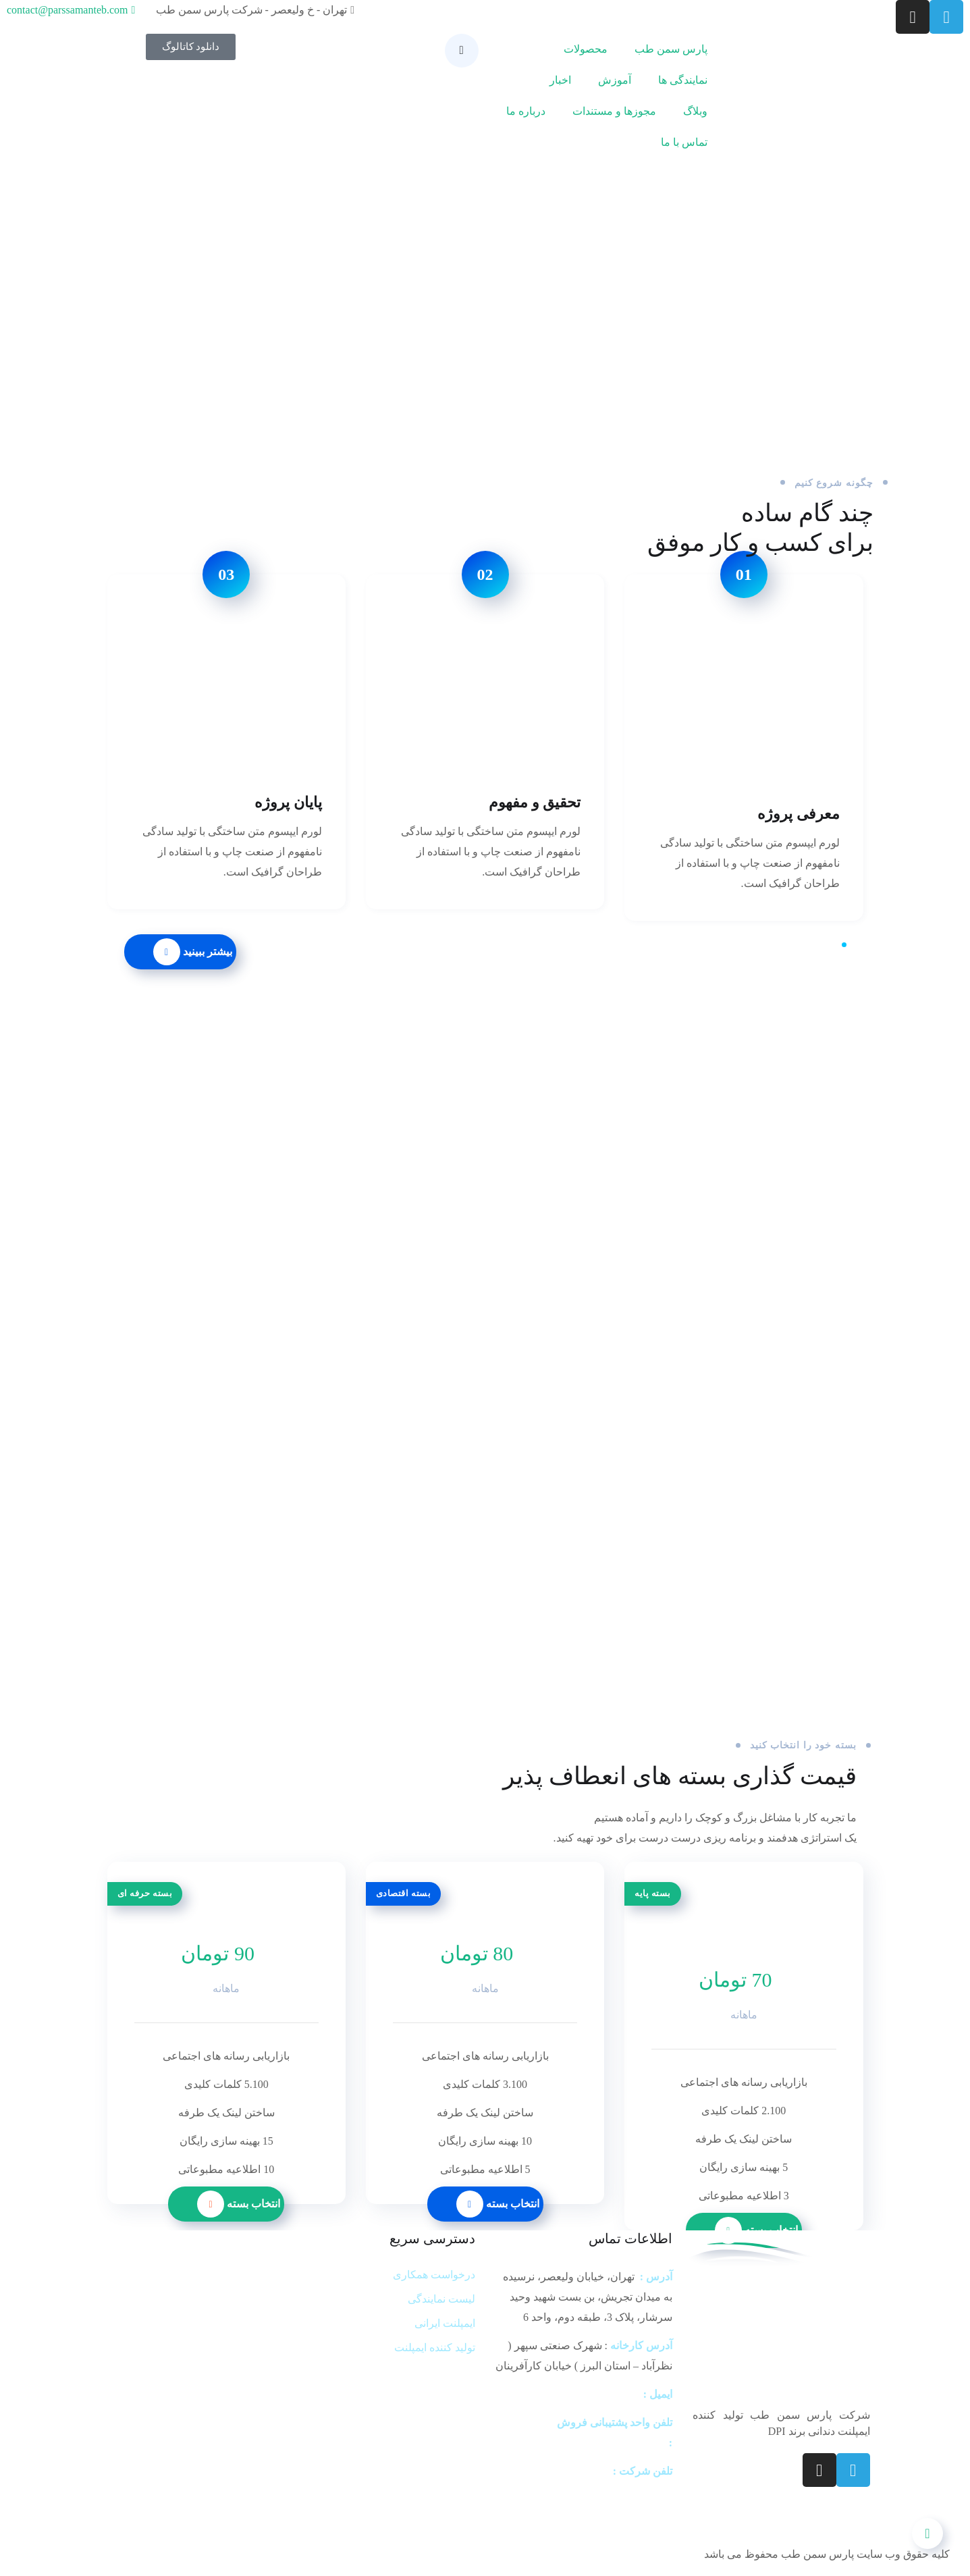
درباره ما (525, 111)
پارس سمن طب (671, 49)
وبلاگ (695, 111)
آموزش (614, 80)
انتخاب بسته (497, 2204)
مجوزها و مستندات (614, 111)
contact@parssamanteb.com (580, 2394)
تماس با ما (684, 142)
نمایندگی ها (682, 80)
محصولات (586, 49)
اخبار (560, 80)
